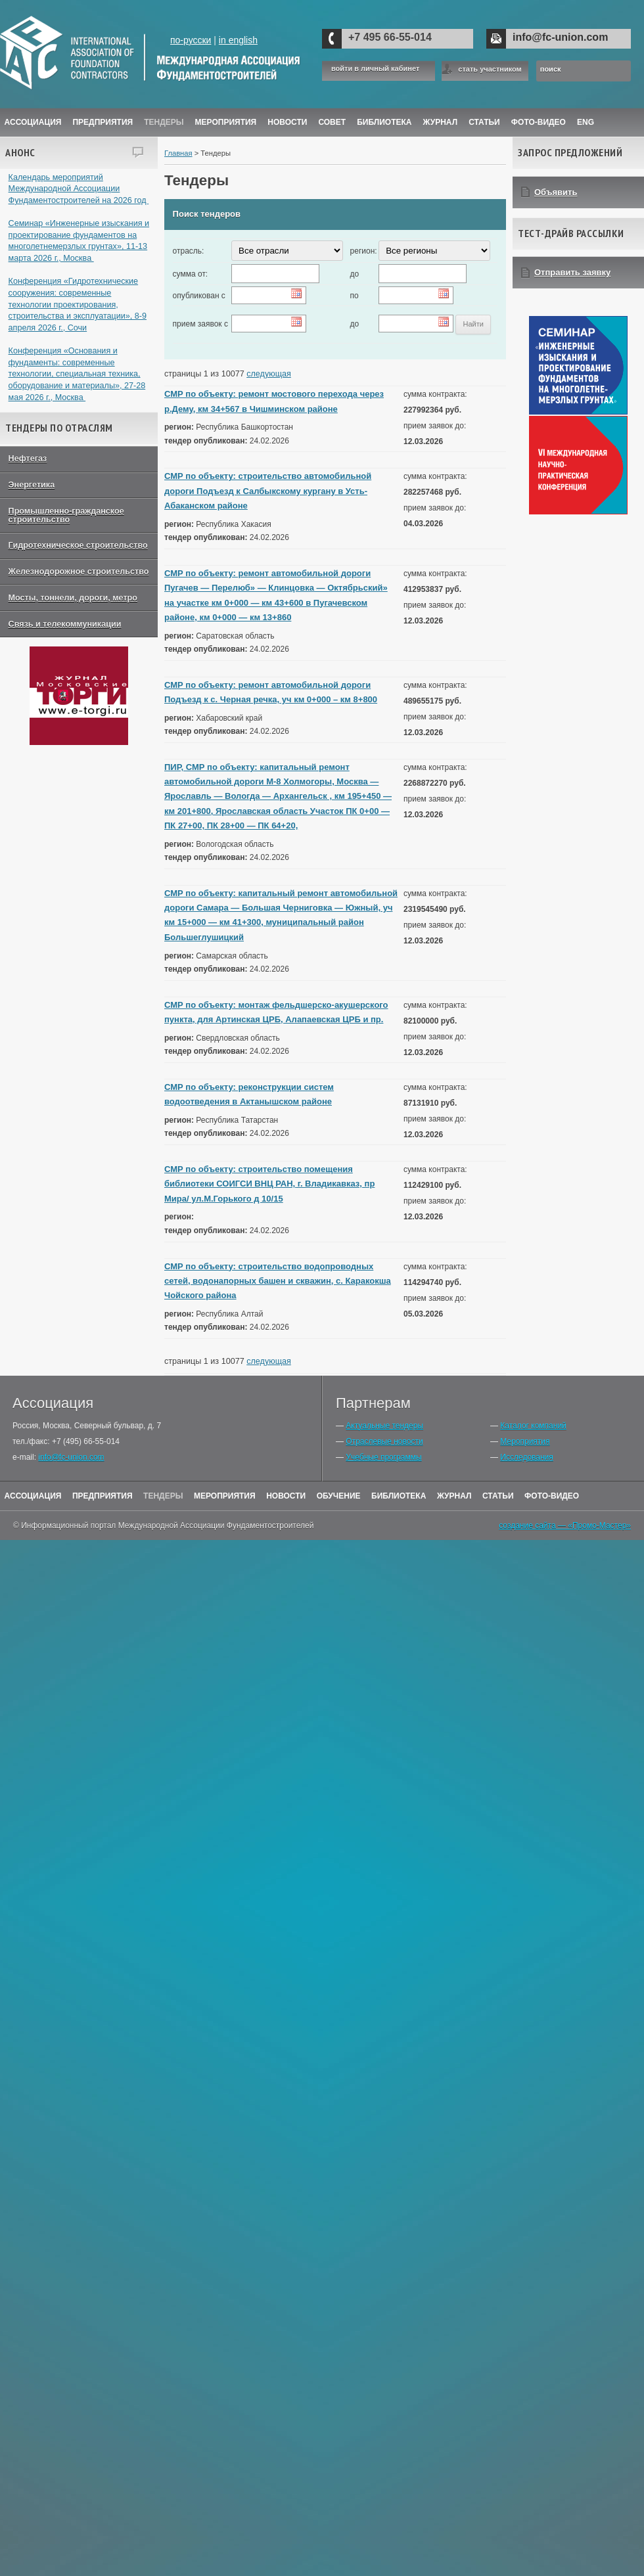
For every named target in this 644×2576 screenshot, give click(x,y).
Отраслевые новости (384, 1441)
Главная (178, 153)
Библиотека (384, 122)
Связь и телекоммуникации (65, 624)
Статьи (484, 122)
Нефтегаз (28, 458)
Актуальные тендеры (384, 1425)
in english (238, 40)
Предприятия (102, 122)
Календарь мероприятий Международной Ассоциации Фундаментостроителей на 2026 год (79, 189)
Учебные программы (383, 1457)
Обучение (339, 1496)
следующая (268, 373)
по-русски (190, 40)
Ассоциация (33, 122)
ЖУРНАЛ (440, 122)
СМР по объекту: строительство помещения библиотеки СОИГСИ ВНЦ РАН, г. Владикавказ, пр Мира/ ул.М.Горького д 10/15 (269, 1184)
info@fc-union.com (560, 37)
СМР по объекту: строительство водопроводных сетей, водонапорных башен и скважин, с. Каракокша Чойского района (277, 1281)
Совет (332, 122)
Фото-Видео (538, 122)
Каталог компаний (533, 1425)
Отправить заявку (572, 272)
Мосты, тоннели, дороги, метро (73, 597)
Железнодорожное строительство (79, 571)
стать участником (489, 69)
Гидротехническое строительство (78, 545)
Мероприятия (226, 122)
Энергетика (32, 484)
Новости (287, 122)
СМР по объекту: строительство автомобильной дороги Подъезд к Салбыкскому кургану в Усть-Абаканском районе (267, 490)
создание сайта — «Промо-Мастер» (565, 1525)
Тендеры (163, 122)
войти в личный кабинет (375, 68)
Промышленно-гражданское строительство (66, 515)
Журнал (454, 1496)
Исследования (526, 1457)
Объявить (555, 192)
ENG (585, 122)
